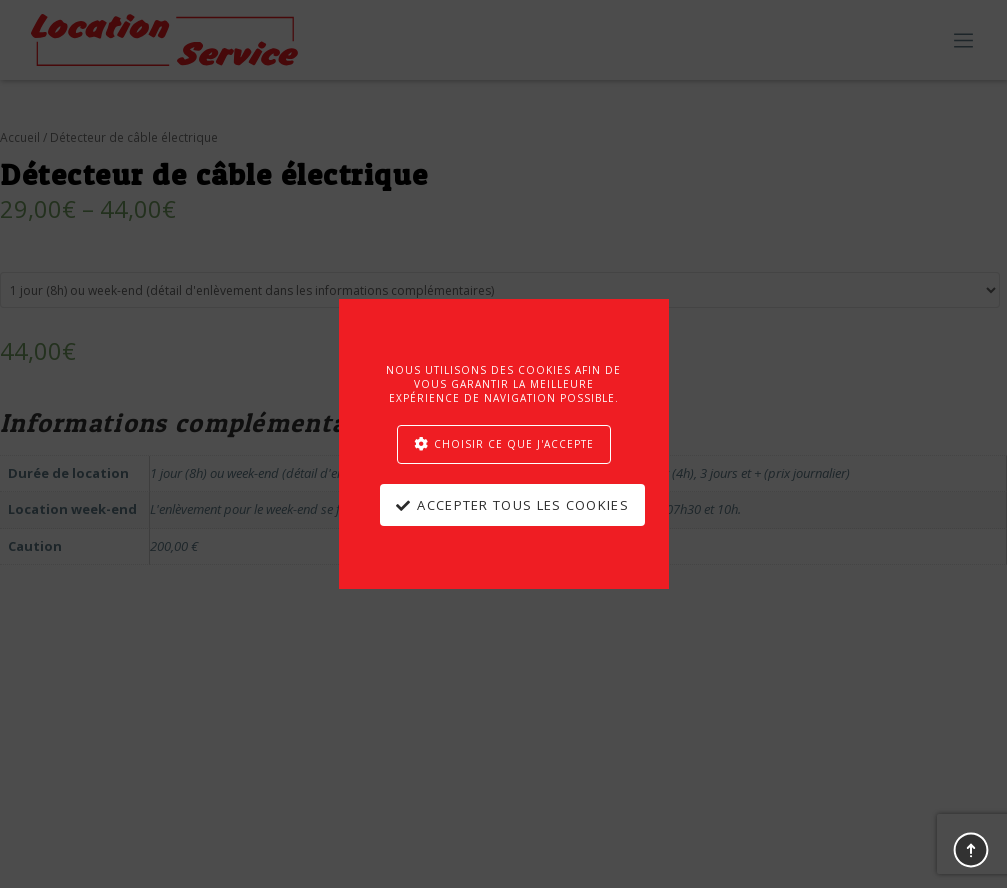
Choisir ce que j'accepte (514, 444)
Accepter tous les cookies (523, 505)
